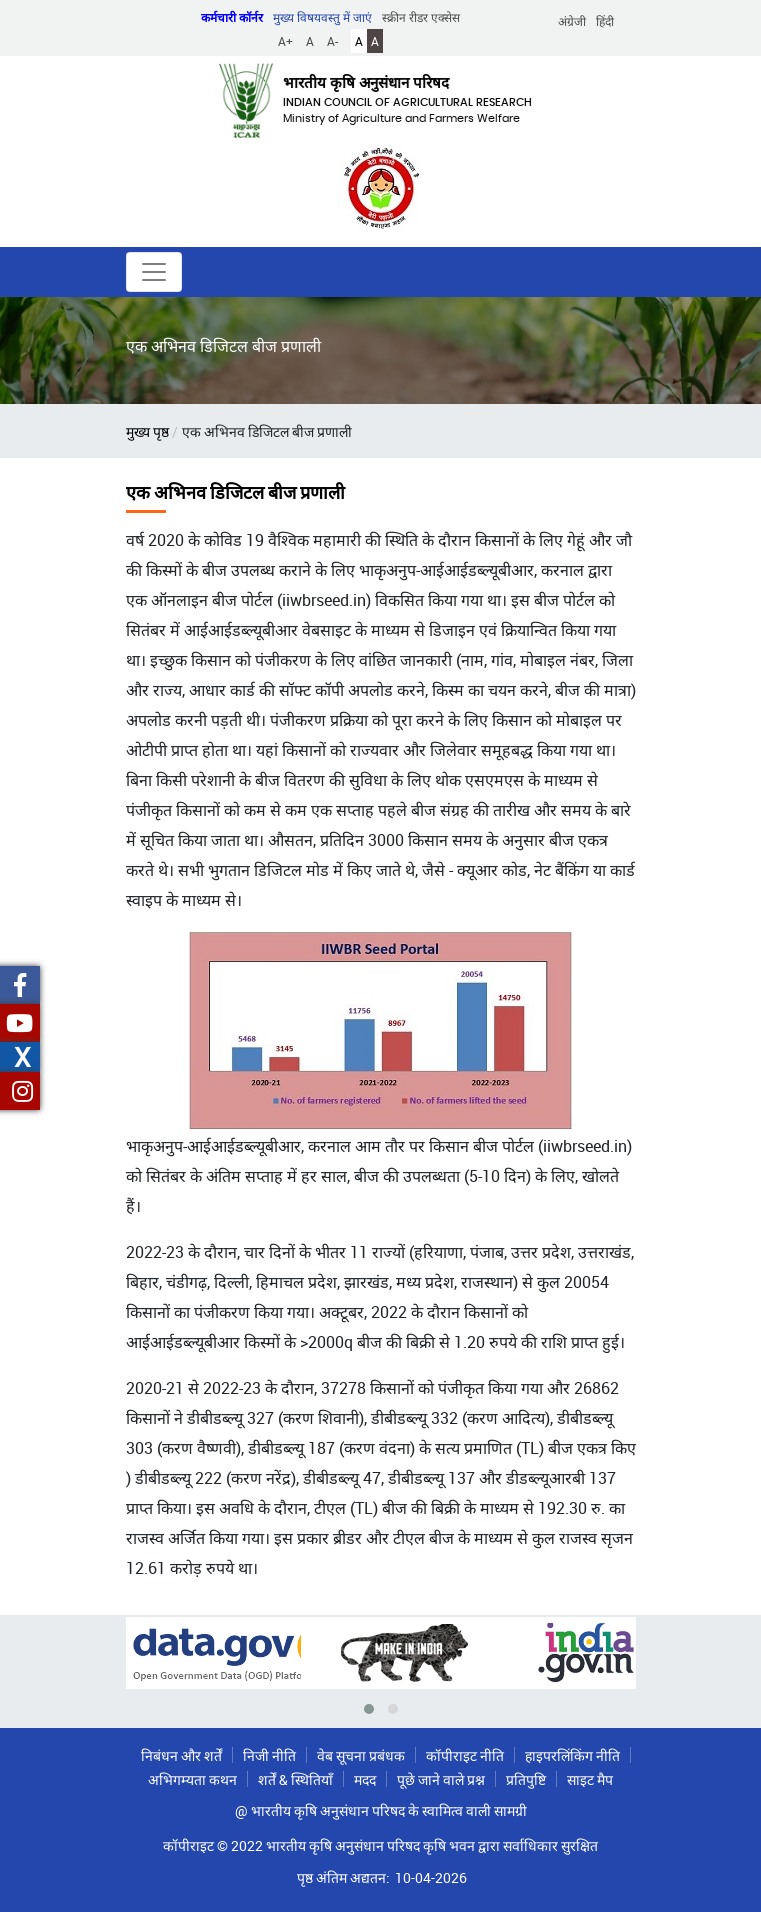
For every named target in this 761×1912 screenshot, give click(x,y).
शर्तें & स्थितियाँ (295, 1779)
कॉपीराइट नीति (465, 1755)
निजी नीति (269, 1755)
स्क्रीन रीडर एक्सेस (421, 17)
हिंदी (605, 21)
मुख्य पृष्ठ (147, 431)
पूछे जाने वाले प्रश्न (441, 1779)
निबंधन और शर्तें (181, 1755)
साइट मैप (590, 1779)
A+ (285, 41)
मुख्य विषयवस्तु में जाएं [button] (322, 17)
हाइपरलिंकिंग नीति (572, 1755)
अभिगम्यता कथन (192, 1779)
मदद (365, 1779)
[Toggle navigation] (154, 272)
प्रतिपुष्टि (526, 1779)
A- (332, 41)
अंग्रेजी (572, 21)
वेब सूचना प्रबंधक (361, 1755)
